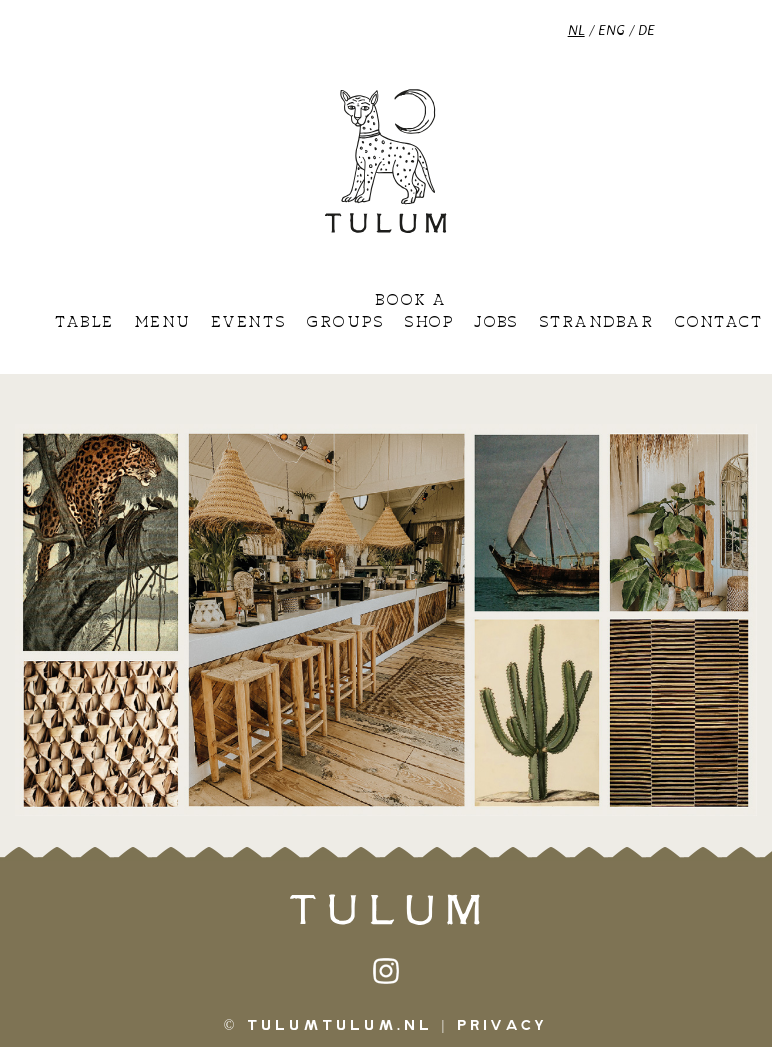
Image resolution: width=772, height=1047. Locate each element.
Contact (718, 323)
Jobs (496, 323)
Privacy (502, 1026)
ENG (611, 29)
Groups (345, 323)
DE (646, 29)
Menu (162, 323)
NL (576, 29)
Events (248, 323)
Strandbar (596, 323)
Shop (428, 323)
